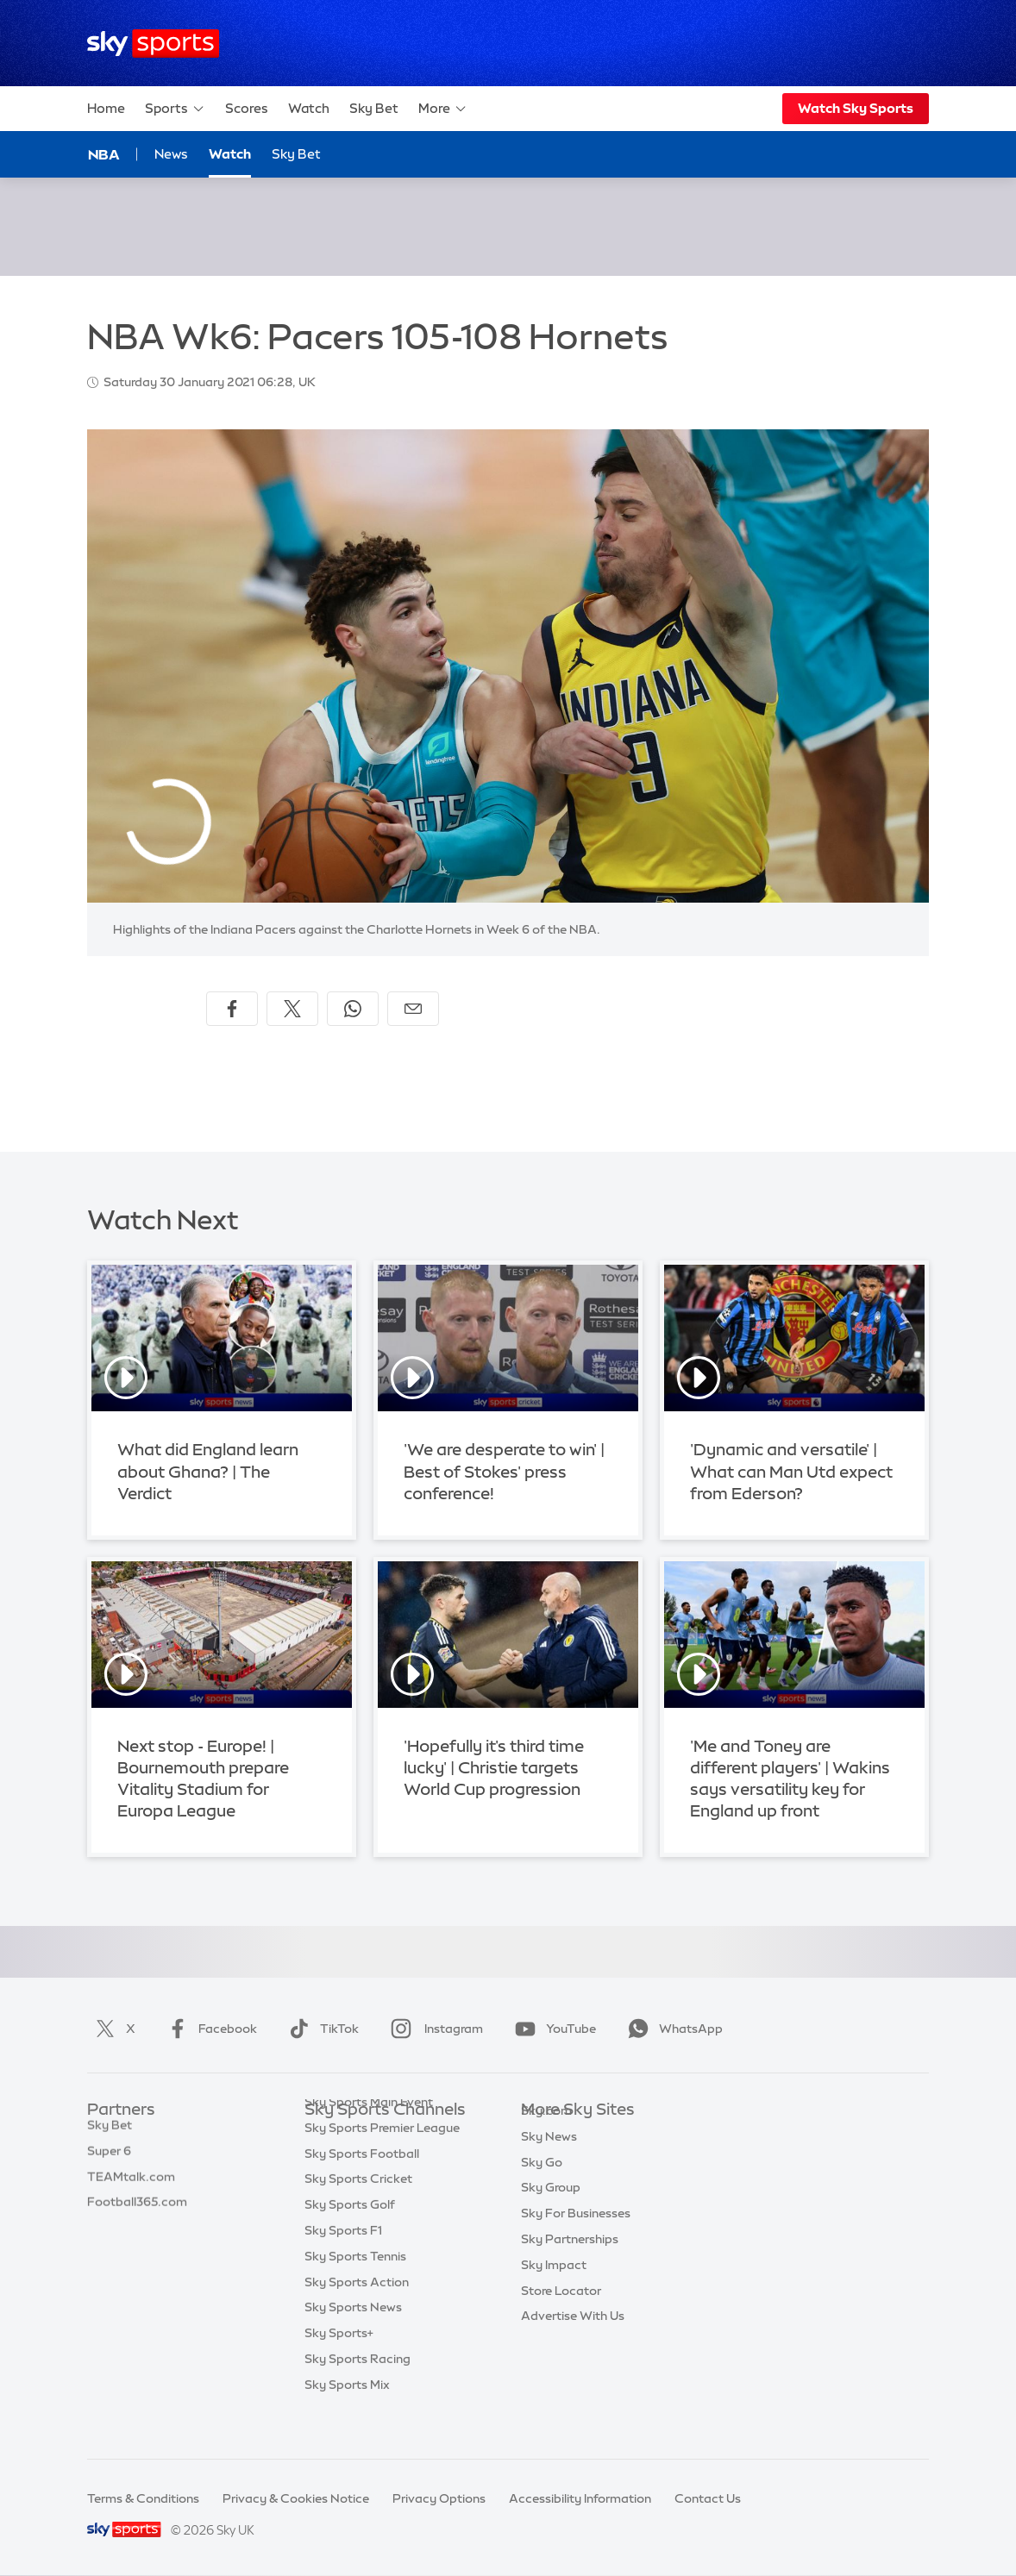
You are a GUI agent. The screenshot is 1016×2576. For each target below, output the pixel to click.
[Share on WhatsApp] (353, 1008)
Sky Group (550, 2213)
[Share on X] (292, 1008)
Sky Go (541, 2188)
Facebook (208, 2028)
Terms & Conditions (143, 2498)
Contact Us (707, 2498)
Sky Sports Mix (347, 2419)
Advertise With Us (572, 2341)
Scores (246, 108)
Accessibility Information (580, 2498)
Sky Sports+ (338, 2367)
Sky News (549, 2162)
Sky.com (546, 2136)
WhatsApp (672, 2028)
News (171, 153)
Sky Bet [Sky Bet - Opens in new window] (296, 153)
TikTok (320, 2028)
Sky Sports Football (361, 2188)
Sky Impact (553, 2291)
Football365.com (137, 2213)
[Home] (153, 43)
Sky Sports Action (356, 2316)
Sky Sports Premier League (382, 2162)
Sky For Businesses (575, 2239)
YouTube (552, 2028)
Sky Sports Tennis (355, 2291)
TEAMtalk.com (131, 2188)
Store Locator (561, 2316)
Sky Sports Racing (357, 2393)
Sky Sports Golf (349, 2239)
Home (106, 108)
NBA (104, 154)
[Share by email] (413, 1008)
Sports (175, 109)
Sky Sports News (353, 2341)
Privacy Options (439, 2498)
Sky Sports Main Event (368, 2136)
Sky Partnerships (569, 2265)
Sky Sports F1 (343, 2265)
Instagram (433, 2028)
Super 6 (109, 2162)
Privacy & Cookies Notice (296, 2498)
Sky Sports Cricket (358, 2213)
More (442, 109)
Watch (308, 108)
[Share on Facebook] (232, 1008)
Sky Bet (373, 108)
